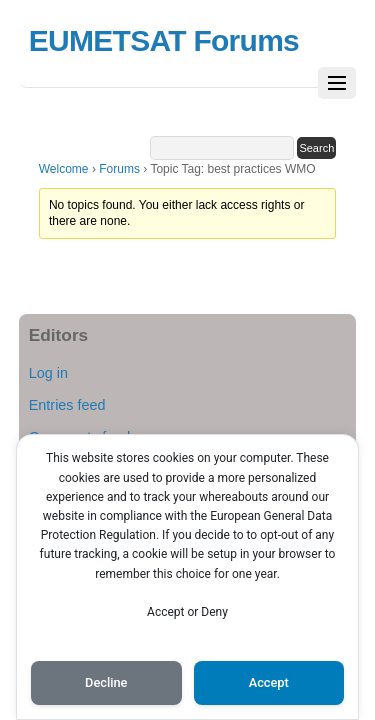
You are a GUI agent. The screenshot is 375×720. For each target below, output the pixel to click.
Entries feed (67, 405)
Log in (48, 373)
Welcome (64, 169)
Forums (119, 169)
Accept (269, 682)
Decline (106, 682)
